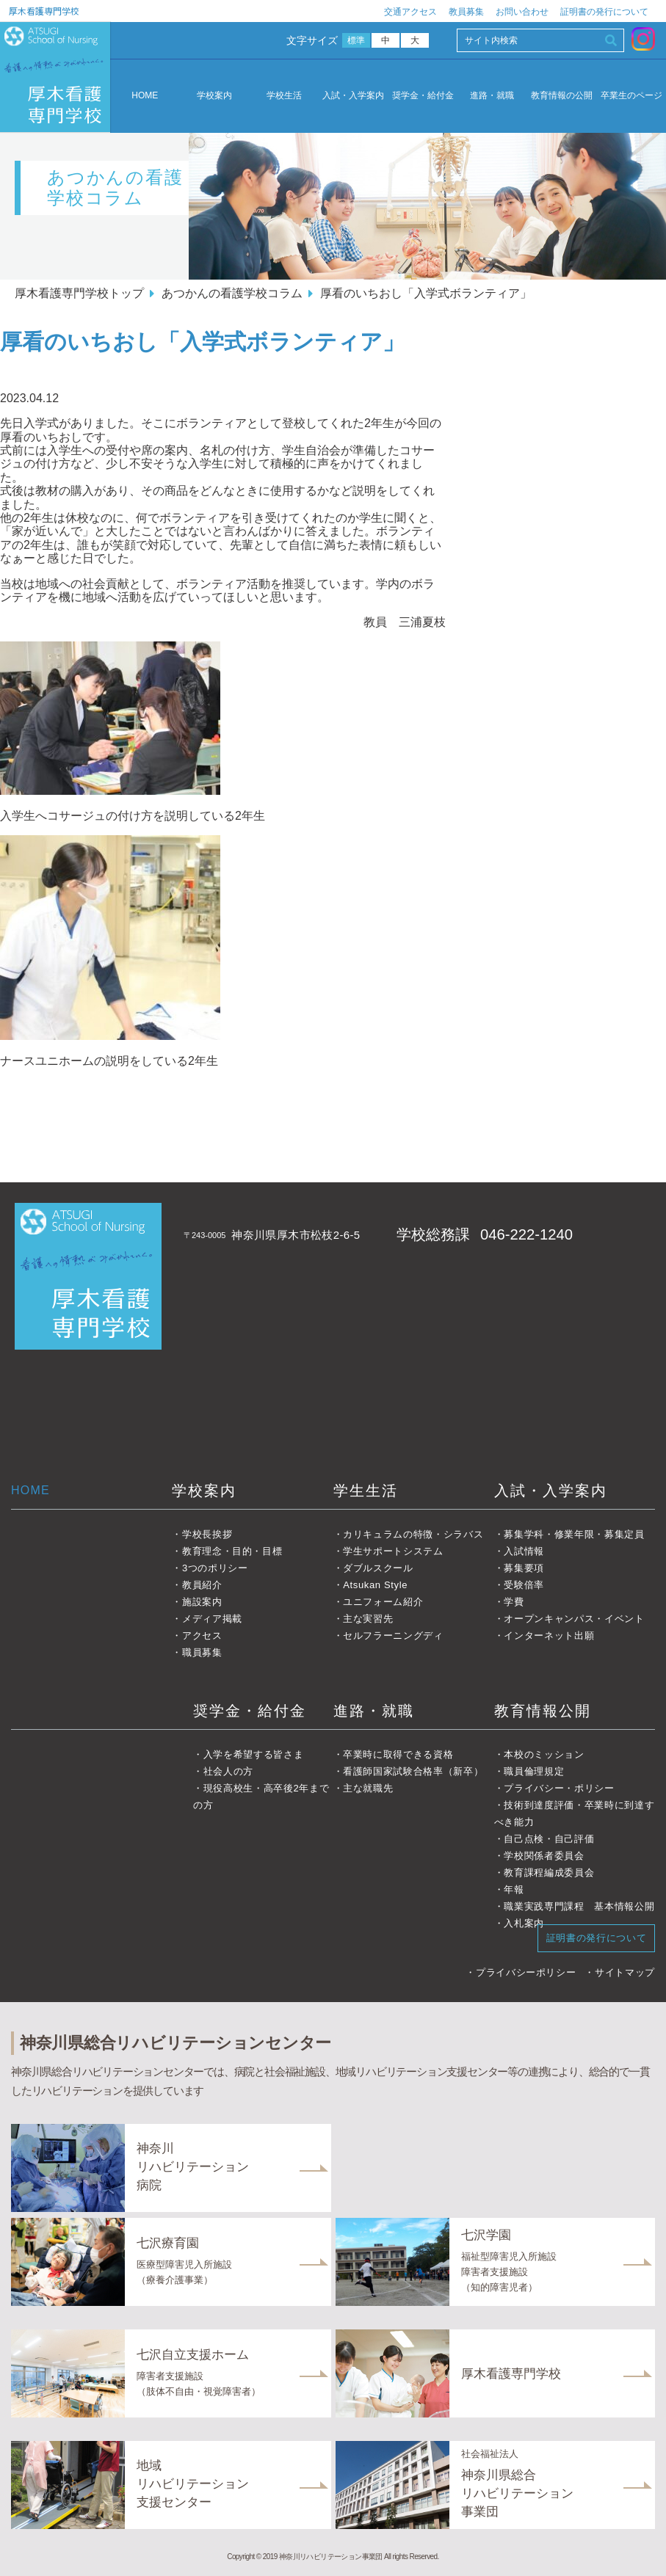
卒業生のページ (631, 96)
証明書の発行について (604, 11)
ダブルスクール (378, 1567)
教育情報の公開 (562, 96)
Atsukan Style (375, 1584)
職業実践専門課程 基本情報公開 (579, 1906)
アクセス (202, 1635)
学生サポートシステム (393, 1551)
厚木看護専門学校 (44, 10)
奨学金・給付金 (423, 96)
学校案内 (214, 96)
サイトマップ (625, 1972)
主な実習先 (368, 1618)
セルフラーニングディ (393, 1635)
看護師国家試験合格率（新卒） (413, 1771)
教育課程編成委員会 (549, 1872)
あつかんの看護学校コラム (232, 293)
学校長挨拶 (207, 1534)
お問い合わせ (522, 11)
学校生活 (284, 96)
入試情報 (524, 1551)
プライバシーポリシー (526, 1972)
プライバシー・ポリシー (559, 1788)
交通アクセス (410, 11)
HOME (144, 95)
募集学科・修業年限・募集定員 (574, 1534)
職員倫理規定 (534, 1771)
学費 (514, 1601)
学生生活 (365, 1490)
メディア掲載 (212, 1618)
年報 (514, 1889)
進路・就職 (492, 96)
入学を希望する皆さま (253, 1754)
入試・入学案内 (353, 96)
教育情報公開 (542, 1711)
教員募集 (466, 11)
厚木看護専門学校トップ (79, 293)
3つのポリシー (215, 1567)
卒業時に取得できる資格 (398, 1754)
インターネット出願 (549, 1635)
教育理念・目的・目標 (232, 1551)
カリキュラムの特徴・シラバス (413, 1534)
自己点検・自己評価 (549, 1838)
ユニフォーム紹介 (383, 1601)
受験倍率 (524, 1584)
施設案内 (202, 1601)
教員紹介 (202, 1584)
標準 (356, 40)
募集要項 (524, 1567)
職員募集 (202, 1652)
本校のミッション (544, 1754)
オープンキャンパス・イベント (574, 1618)
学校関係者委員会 (544, 1855)
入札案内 (524, 1923)
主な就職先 (368, 1788)
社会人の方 (228, 1771)
